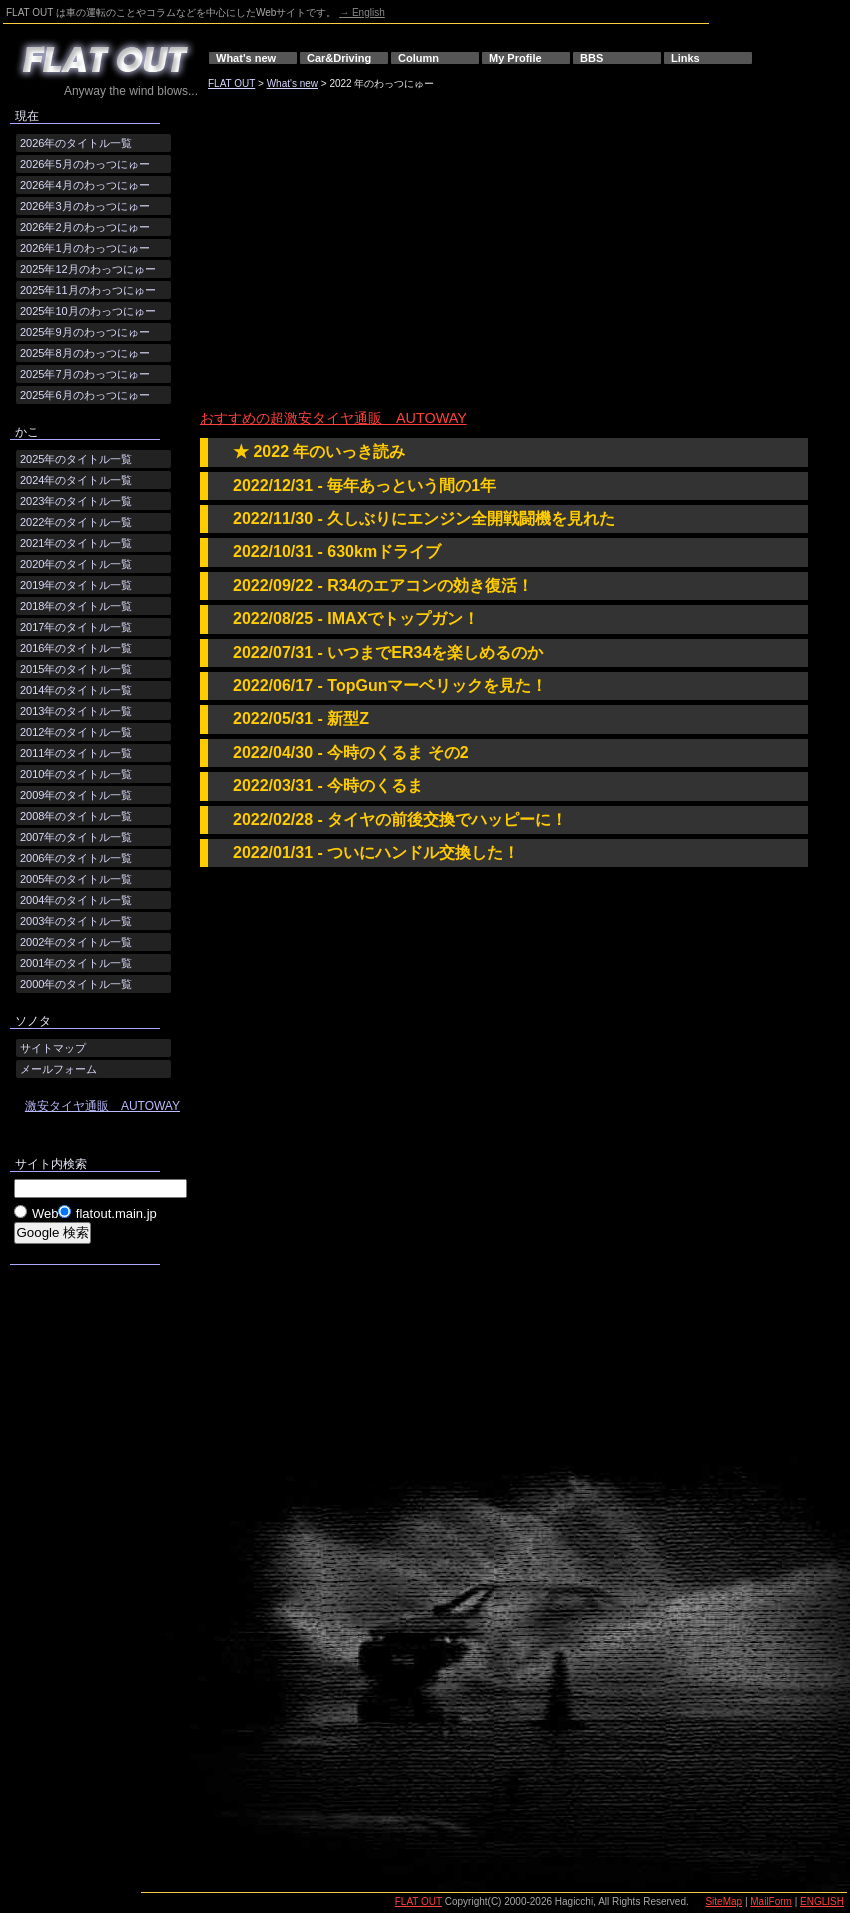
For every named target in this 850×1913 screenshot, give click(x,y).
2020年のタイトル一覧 (76, 564)
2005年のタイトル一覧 (76, 879)
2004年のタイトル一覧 (76, 900)
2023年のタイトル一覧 (76, 501)
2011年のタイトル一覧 (76, 753)
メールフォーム (58, 1069)
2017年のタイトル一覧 (76, 627)
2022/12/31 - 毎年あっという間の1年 (364, 485)
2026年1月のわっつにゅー (85, 248)
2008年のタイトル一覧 (76, 816)
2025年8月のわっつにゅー (85, 353)
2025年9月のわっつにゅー (85, 332)
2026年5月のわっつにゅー (85, 164)
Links (685, 58)
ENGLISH (822, 1901)
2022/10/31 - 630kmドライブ (337, 551)
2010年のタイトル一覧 (76, 774)
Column (418, 58)
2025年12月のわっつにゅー (88, 269)
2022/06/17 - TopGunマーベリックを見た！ (390, 685)
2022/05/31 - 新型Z (301, 718)
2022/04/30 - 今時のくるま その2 (351, 752)
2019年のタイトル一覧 (76, 585)
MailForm (771, 1901)
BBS (591, 58)
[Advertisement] (386, 253)
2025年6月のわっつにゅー (85, 395)
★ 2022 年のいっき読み (319, 451)
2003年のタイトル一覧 (76, 921)
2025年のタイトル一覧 (76, 459)
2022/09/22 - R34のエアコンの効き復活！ (383, 585)
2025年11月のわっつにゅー (88, 290)
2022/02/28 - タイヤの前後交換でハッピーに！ (400, 819)
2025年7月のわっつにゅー (85, 374)
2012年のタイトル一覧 (76, 732)
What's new (246, 58)
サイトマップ (53, 1048)
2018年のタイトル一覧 (76, 606)
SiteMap (723, 1901)
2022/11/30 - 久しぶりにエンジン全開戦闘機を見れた (424, 518)
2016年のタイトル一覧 (76, 648)
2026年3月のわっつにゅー (85, 206)
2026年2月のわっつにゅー (85, 227)
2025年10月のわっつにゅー (88, 311)
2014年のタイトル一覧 (76, 690)
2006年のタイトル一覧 (76, 858)
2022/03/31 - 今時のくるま (328, 785)
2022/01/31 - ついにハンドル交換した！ (376, 852)
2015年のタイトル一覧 (76, 669)
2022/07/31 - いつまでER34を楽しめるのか (388, 652)
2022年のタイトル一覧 (76, 522)
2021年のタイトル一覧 (76, 543)
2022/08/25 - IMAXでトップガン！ (356, 618)
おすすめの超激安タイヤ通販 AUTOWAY (333, 418)
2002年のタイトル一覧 (76, 942)
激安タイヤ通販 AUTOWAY (102, 1106)
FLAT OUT (231, 83)
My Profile (515, 58)
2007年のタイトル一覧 (76, 837)
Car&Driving (339, 58)
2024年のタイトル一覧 (76, 480)
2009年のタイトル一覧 (76, 795)
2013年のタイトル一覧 (76, 711)
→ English (362, 12)
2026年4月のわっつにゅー (85, 185)
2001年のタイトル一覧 (76, 963)
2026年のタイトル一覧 (76, 143)
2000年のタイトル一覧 (76, 984)
